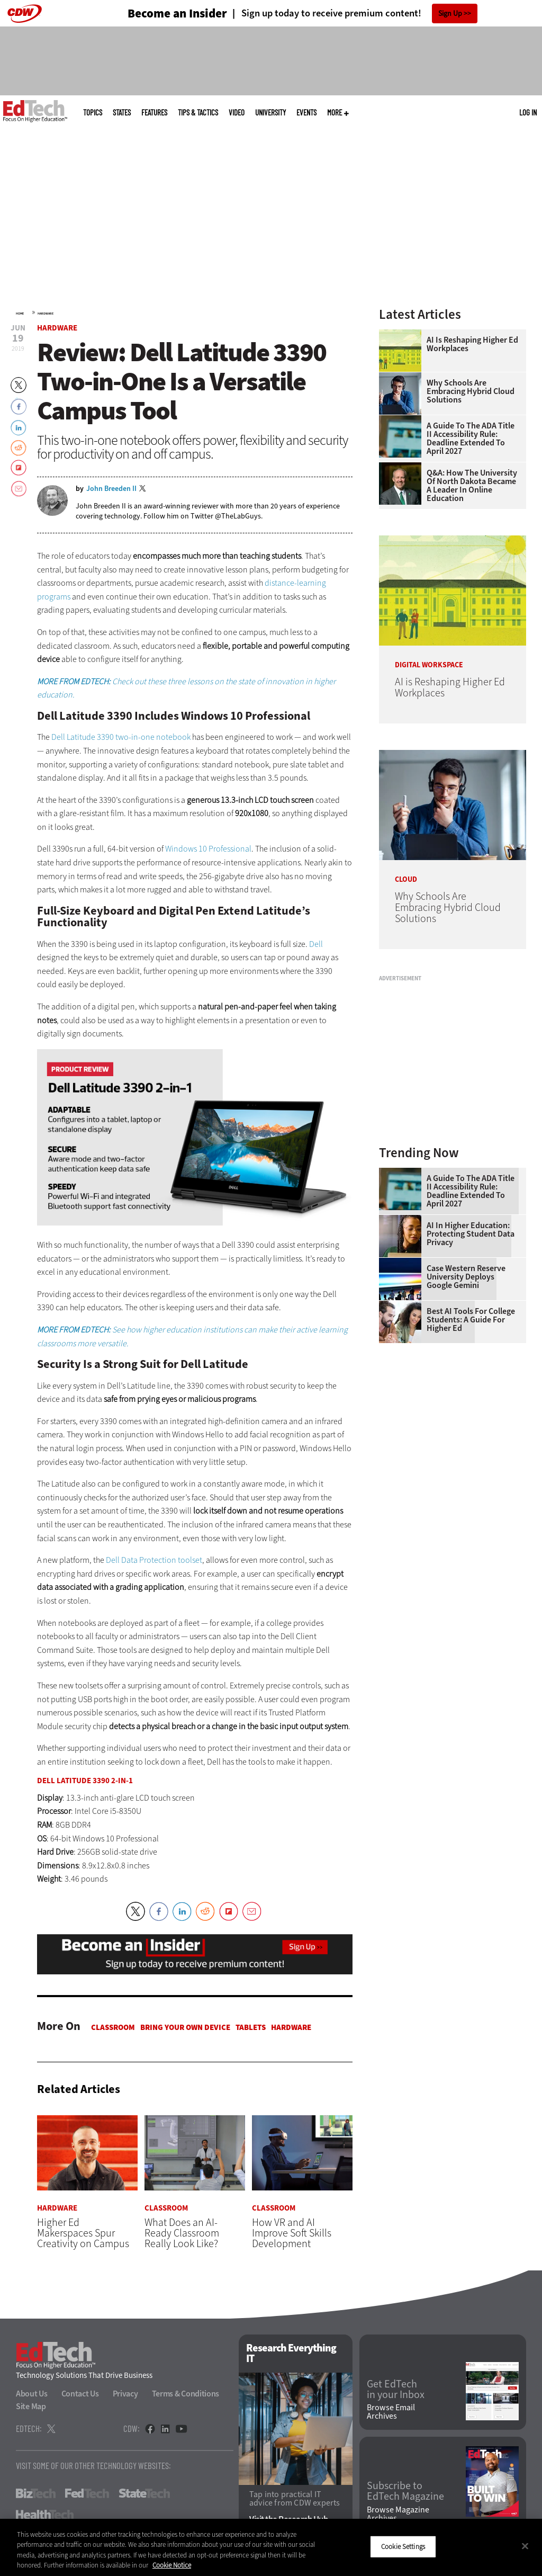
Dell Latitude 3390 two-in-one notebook (121, 737)
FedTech (87, 2494)
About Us (32, 2394)
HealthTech (45, 2515)
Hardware (45, 313)
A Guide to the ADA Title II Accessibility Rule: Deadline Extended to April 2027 (470, 438)
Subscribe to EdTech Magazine (405, 2491)
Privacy (125, 2394)
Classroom (113, 2027)
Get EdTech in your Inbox (395, 2389)
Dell (316, 944)
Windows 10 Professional (208, 848)
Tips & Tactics (198, 113)
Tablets (251, 2027)
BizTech (36, 2494)
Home (20, 313)
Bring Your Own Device (185, 2027)
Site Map (31, 2406)
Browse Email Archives (391, 2411)
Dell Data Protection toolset (154, 1560)
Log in (528, 112)
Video (237, 113)
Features (154, 113)
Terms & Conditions (186, 2394)
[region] (271, 2547)
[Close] (525, 2545)
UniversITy (270, 113)
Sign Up (450, 13)
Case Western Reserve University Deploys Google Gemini (466, 1277)
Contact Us (80, 2394)
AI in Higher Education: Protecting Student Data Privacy (470, 1234)
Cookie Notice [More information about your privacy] (171, 2565)
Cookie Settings (403, 2546)
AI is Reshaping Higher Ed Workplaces (472, 344)
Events (306, 113)
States (122, 113)
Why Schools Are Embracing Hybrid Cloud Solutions (470, 391)
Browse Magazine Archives (398, 2514)
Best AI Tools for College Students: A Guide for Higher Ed (471, 1319)
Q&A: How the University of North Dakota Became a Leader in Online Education (472, 486)
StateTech (144, 2494)
